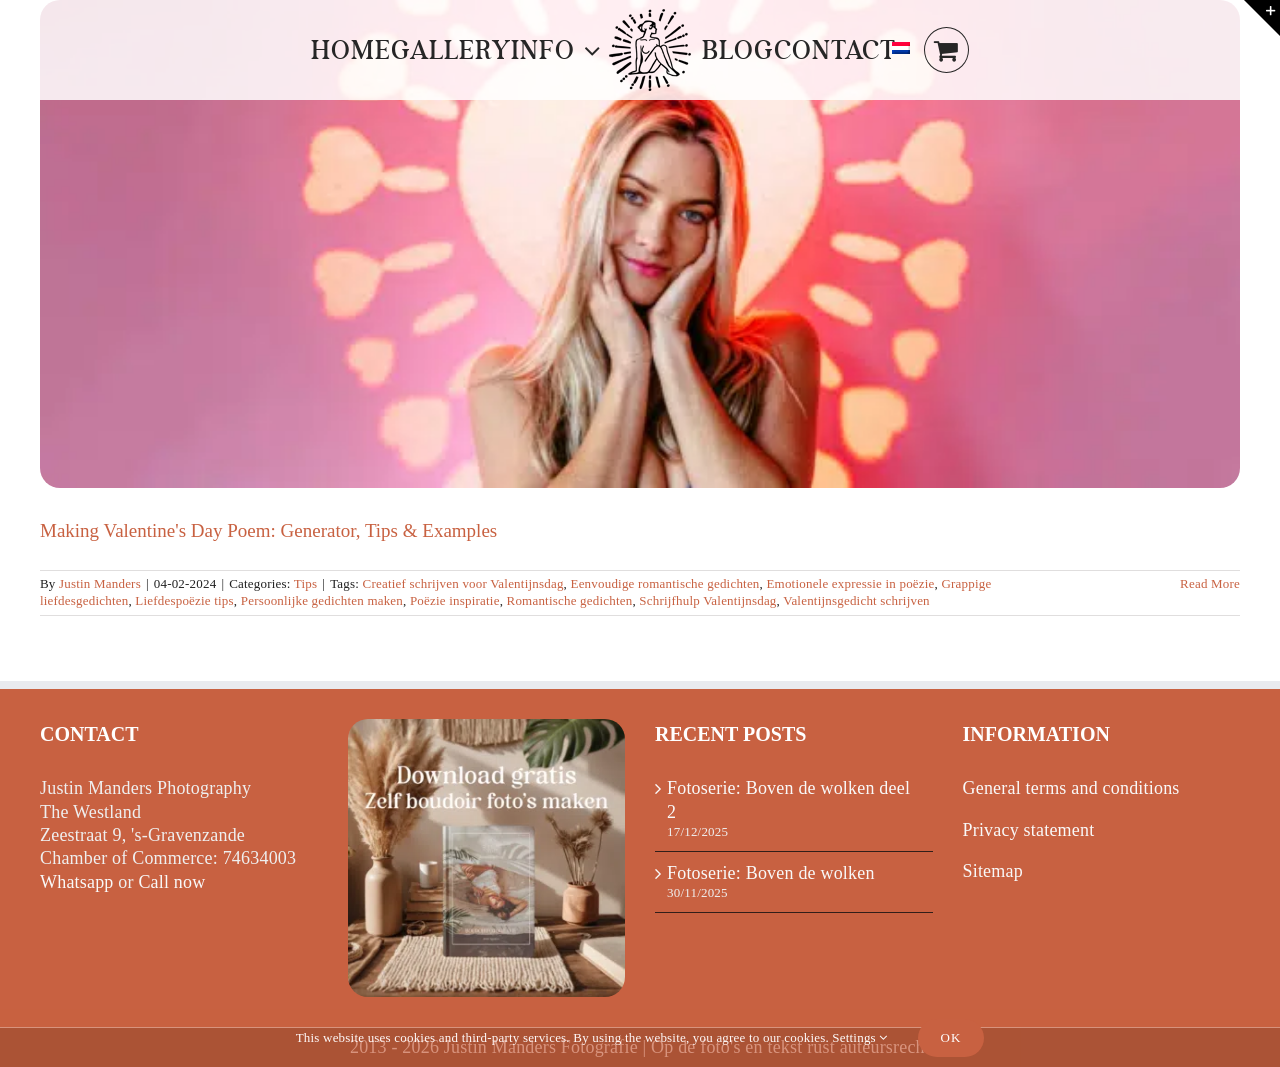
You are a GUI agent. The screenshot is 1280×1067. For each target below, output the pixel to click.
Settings (859, 1037)
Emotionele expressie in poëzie (850, 583)
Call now (171, 882)
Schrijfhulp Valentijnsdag (707, 600)
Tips (305, 583)
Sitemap (993, 871)
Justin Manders (100, 583)
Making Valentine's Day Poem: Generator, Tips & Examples (268, 530)
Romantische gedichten (570, 600)
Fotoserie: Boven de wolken (771, 873)
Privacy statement (1029, 830)
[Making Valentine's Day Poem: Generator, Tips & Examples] (640, 244)
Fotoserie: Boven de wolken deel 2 (788, 799)
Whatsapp (77, 882)
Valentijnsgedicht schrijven (856, 600)
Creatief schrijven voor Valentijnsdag (463, 583)
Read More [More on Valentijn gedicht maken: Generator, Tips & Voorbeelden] (1210, 583)
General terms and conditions (1071, 788)
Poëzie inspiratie (455, 600)
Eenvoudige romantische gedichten (665, 583)
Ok (951, 1037)
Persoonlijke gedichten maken (322, 600)
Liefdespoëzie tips (184, 600)
